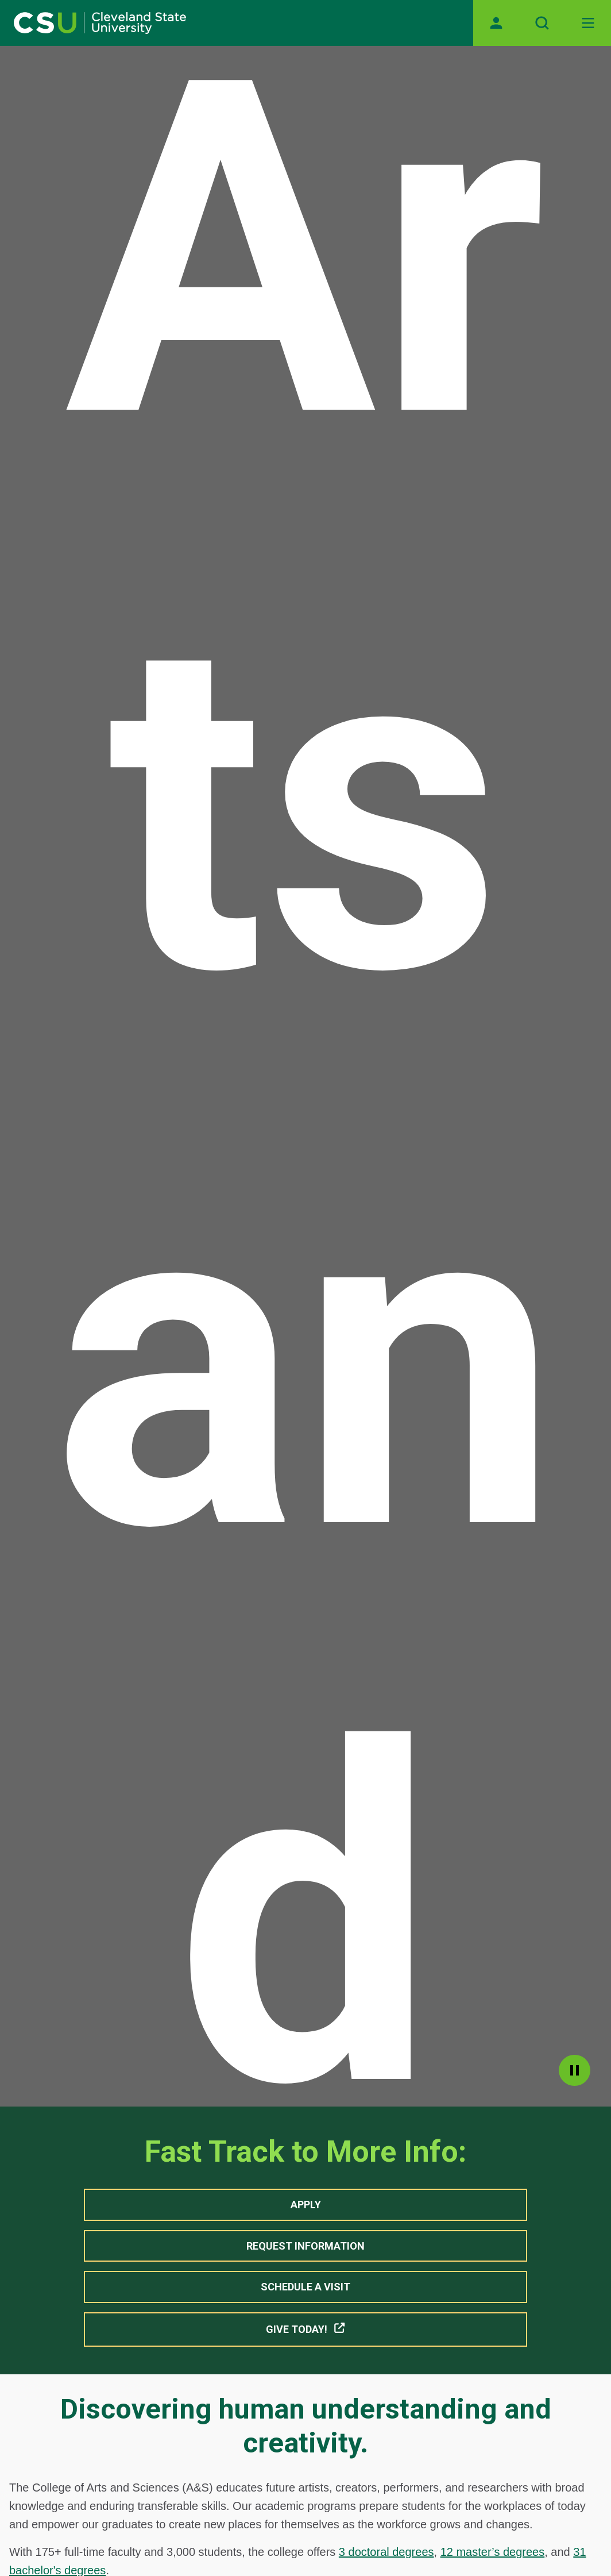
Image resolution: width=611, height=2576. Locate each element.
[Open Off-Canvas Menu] (588, 23)
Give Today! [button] (306, 2329)
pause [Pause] (574, 2070)
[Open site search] (542, 23)
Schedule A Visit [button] (305, 2287)
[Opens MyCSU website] (496, 23)
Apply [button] (306, 2204)
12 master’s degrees (492, 2552)
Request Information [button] (305, 2246)
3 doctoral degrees (386, 2552)
